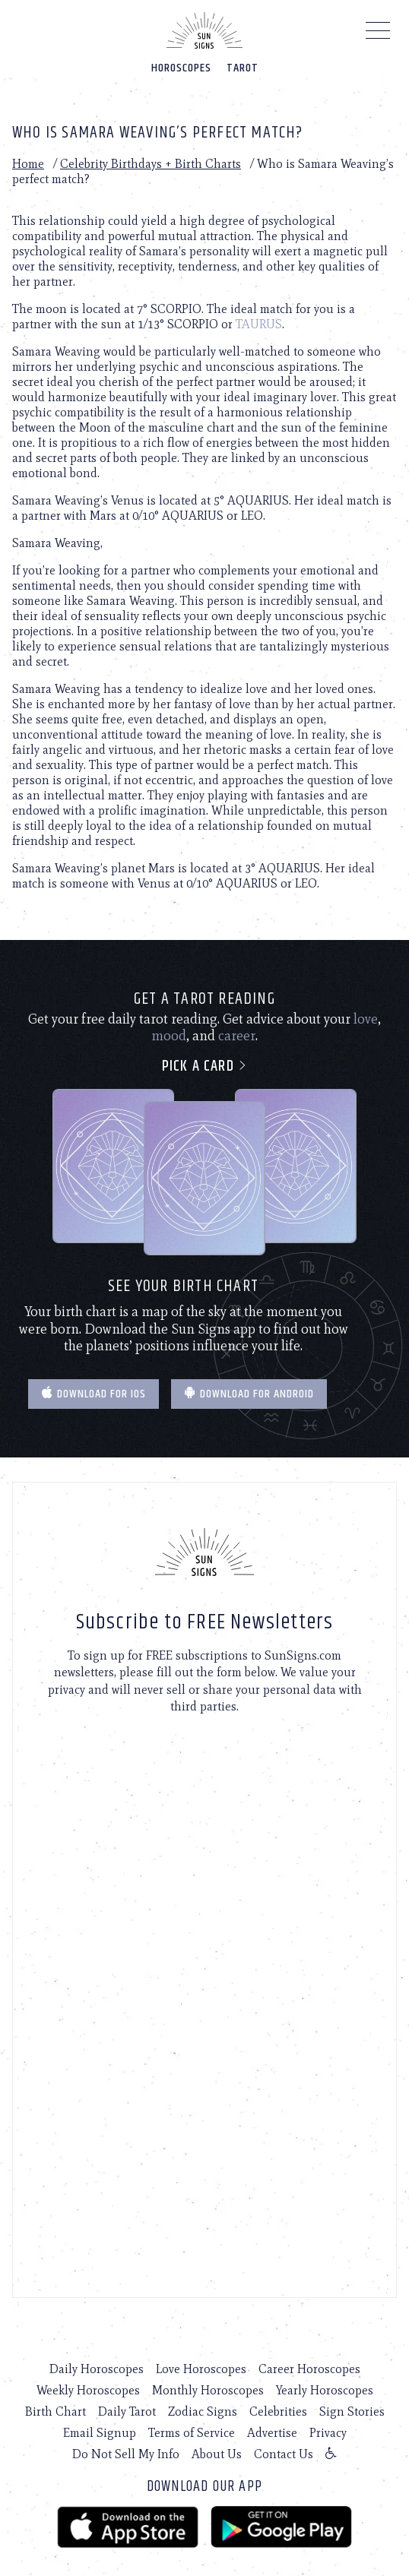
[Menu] (378, 34)
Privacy (328, 2433)
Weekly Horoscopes (88, 2390)
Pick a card (205, 1066)
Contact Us (283, 2454)
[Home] (204, 30)
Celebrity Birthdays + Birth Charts (150, 164)
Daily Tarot (127, 2411)
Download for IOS (93, 1394)
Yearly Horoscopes (324, 2390)
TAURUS (259, 324)
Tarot (242, 68)
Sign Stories (352, 2411)
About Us (217, 2454)
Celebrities (278, 2411)
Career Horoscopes (309, 2369)
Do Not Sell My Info (125, 2454)
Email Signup (99, 2433)
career (236, 1035)
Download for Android (249, 1394)
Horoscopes (181, 68)
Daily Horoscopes (96, 2369)
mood (168, 1035)
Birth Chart (55, 2411)
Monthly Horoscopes (208, 2390)
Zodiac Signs (202, 2411)
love (366, 1019)
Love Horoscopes (201, 2369)
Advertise (272, 2433)
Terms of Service (191, 2433)
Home (28, 164)
